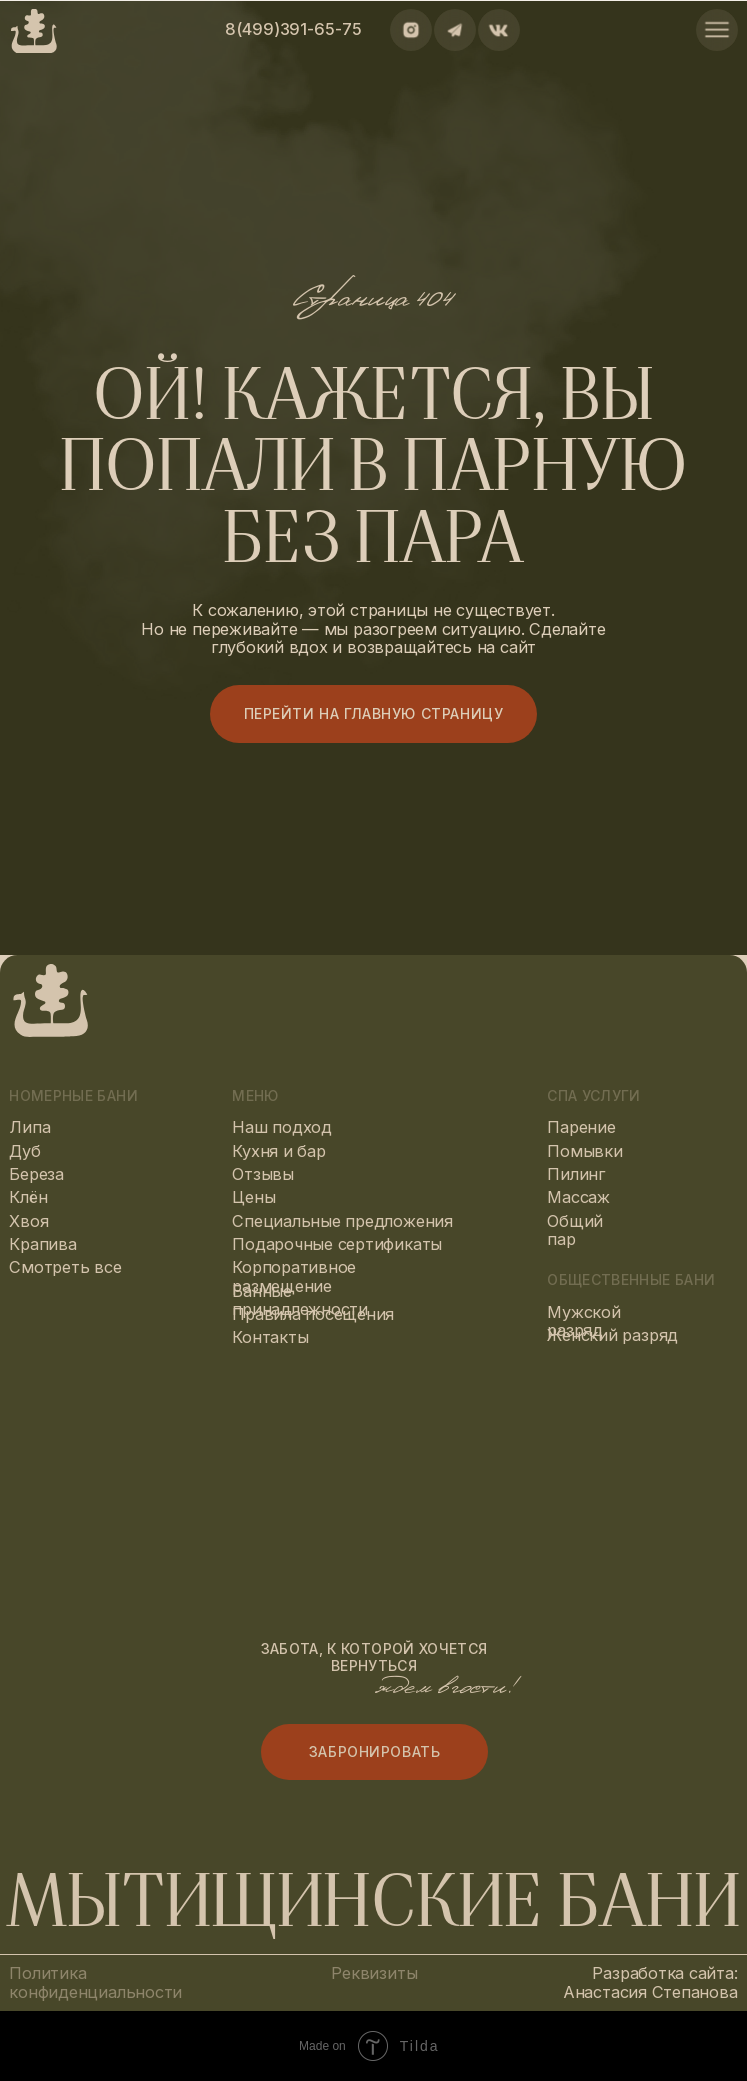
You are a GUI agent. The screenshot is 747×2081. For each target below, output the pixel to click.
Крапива (42, 1244)
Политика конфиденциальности (95, 1982)
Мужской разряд (583, 1321)
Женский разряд (612, 1335)
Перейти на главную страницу (374, 713)
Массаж (578, 1197)
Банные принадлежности (300, 1300)
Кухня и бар (278, 1151)
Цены (253, 1197)
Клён (28, 1197)
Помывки (584, 1151)
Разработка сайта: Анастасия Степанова (650, 1982)
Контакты (270, 1337)
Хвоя (28, 1221)
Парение (581, 1127)
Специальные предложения (342, 1221)
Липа (29, 1127)
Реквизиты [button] (374, 1973)
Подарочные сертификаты (337, 1244)
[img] (717, 30)
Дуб (24, 1151)
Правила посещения (313, 1314)
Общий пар (575, 1230)
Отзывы (263, 1174)
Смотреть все (65, 1267)
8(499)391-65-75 (293, 29)
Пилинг (576, 1174)
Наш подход (282, 1127)
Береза (36, 1174)
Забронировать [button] (375, 1751)
